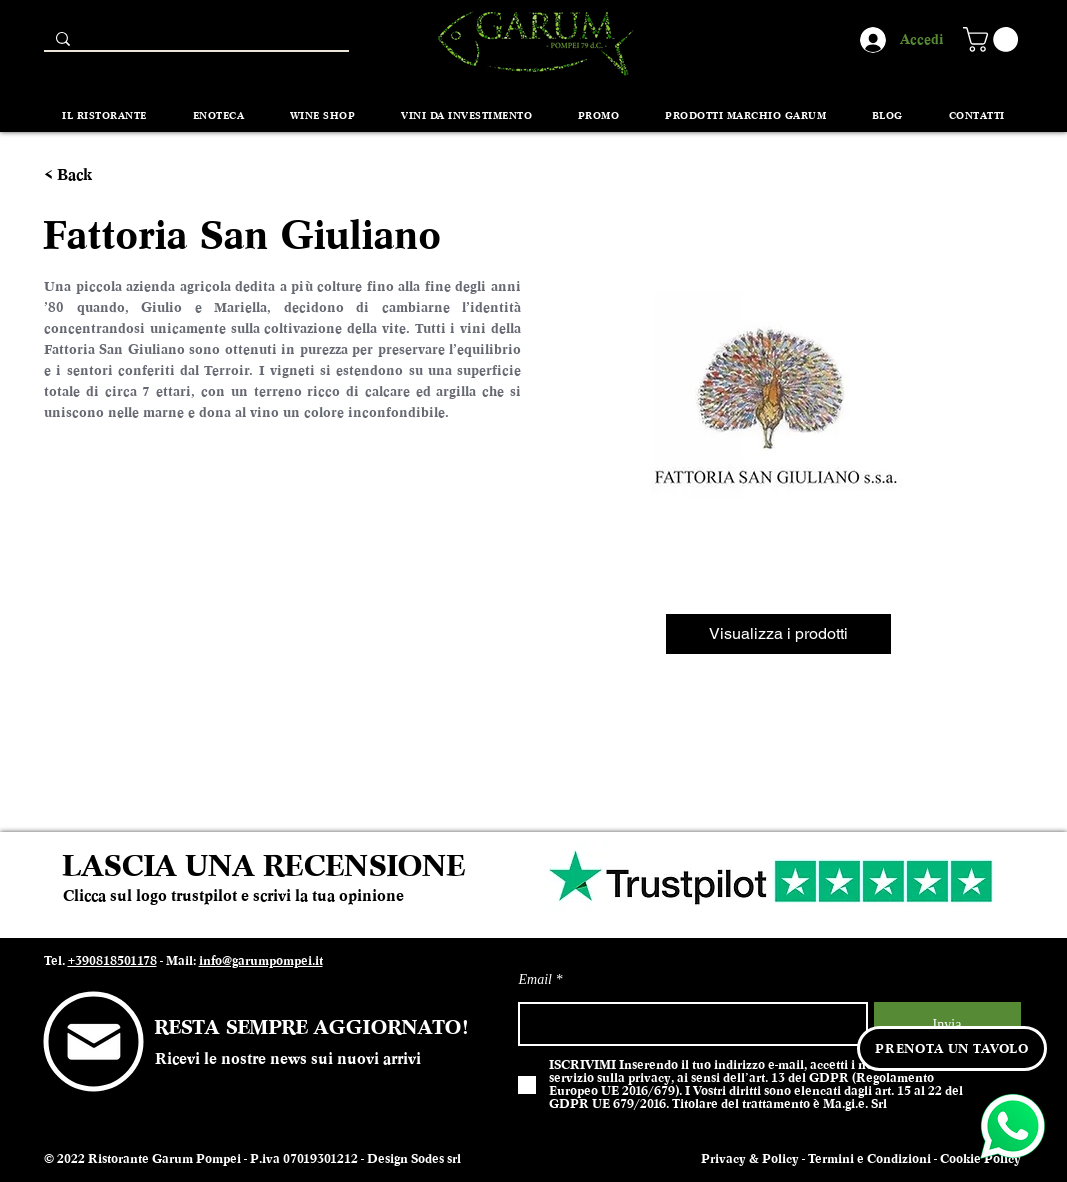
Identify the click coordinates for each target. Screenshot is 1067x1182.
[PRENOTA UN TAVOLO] (952, 1048)
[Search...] (194, 43)
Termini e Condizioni (869, 1159)
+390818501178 (112, 961)
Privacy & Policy (750, 1159)
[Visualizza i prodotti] (778, 634)
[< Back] (80, 175)
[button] (993, 39)
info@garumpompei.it (261, 961)
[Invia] (947, 1024)
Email (535, 980)
